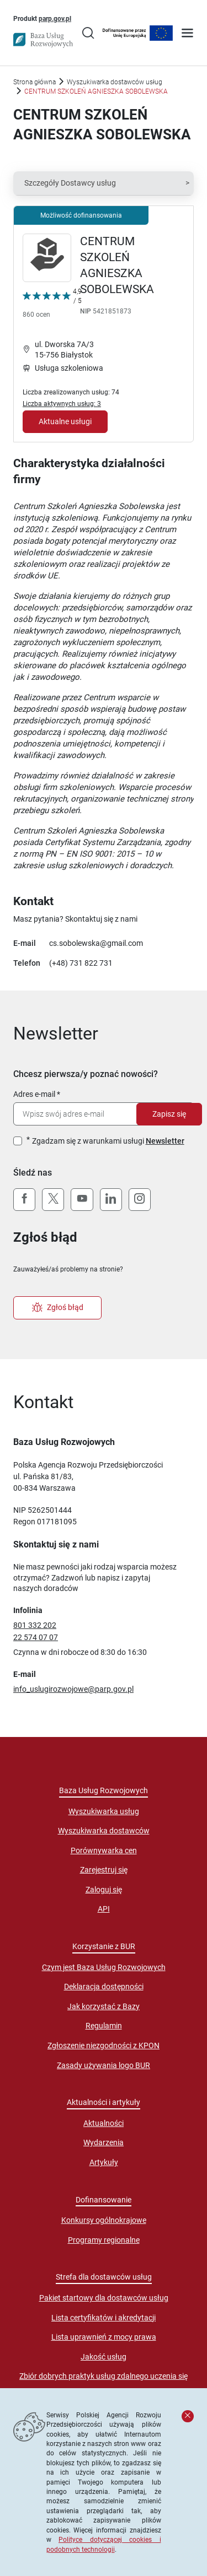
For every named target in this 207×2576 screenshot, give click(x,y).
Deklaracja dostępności (104, 1986)
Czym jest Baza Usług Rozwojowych (104, 1967)
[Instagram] (140, 1199)
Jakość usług (103, 2356)
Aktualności (103, 2123)
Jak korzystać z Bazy (103, 2006)
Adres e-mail (34, 1094)
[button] (103, 183)
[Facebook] (24, 1199)
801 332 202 (34, 1625)
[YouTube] (82, 1199)
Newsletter (165, 1141)
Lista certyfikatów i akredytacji (103, 2317)
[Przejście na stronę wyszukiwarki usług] (88, 34)
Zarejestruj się (104, 1869)
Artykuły (103, 2162)
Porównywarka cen (104, 1850)
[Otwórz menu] (187, 34)
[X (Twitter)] (53, 1199)
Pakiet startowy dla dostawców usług (103, 2297)
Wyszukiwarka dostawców (104, 1830)
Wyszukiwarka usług (103, 1811)
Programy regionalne (104, 2240)
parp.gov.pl (55, 18)
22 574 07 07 (35, 1637)
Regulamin (104, 2025)
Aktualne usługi (65, 421)
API (104, 1908)
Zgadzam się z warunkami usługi (108, 1141)
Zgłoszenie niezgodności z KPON (103, 2045)
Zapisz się (169, 1114)
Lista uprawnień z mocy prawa (103, 2337)
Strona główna (34, 82)
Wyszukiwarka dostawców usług (114, 82)
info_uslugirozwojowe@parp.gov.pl (73, 1689)
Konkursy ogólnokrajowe (103, 2220)
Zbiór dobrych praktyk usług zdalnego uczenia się (103, 2376)
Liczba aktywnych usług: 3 (62, 403)
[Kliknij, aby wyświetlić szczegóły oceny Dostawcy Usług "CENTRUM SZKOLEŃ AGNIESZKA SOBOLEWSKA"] (52, 305)
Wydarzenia (103, 2142)
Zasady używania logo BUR (103, 2065)
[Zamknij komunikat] (188, 2416)
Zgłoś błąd (57, 1308)
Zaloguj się (104, 1889)
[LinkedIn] (111, 1199)
